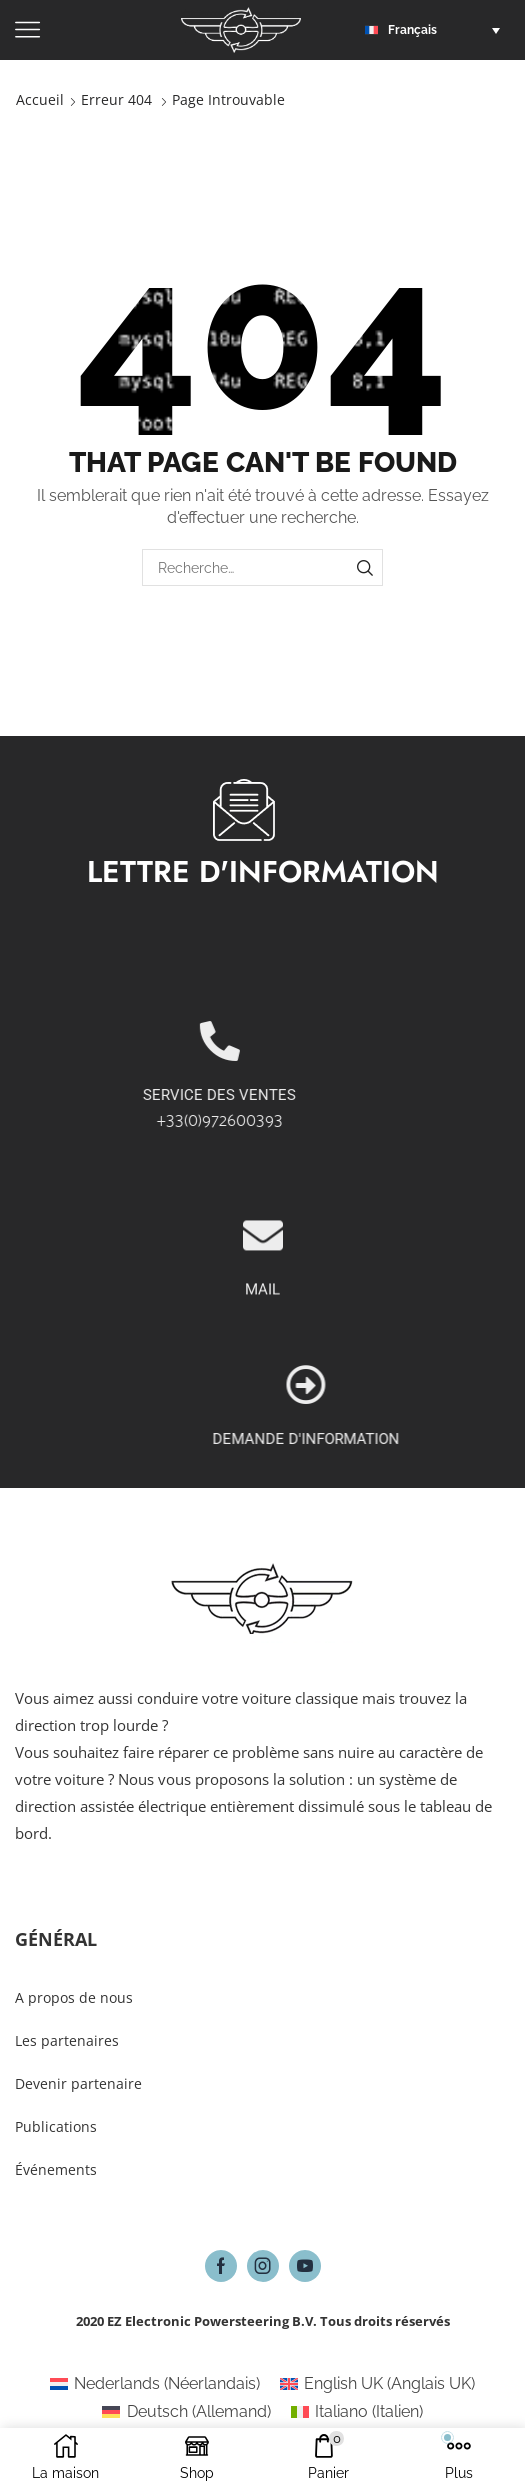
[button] (437, 30)
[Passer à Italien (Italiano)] (357, 2412)
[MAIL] (263, 1356)
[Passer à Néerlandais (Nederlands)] (155, 2384)
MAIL (262, 1410)
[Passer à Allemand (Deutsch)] (186, 2412)
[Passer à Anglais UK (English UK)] (377, 2384)
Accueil (40, 99)
